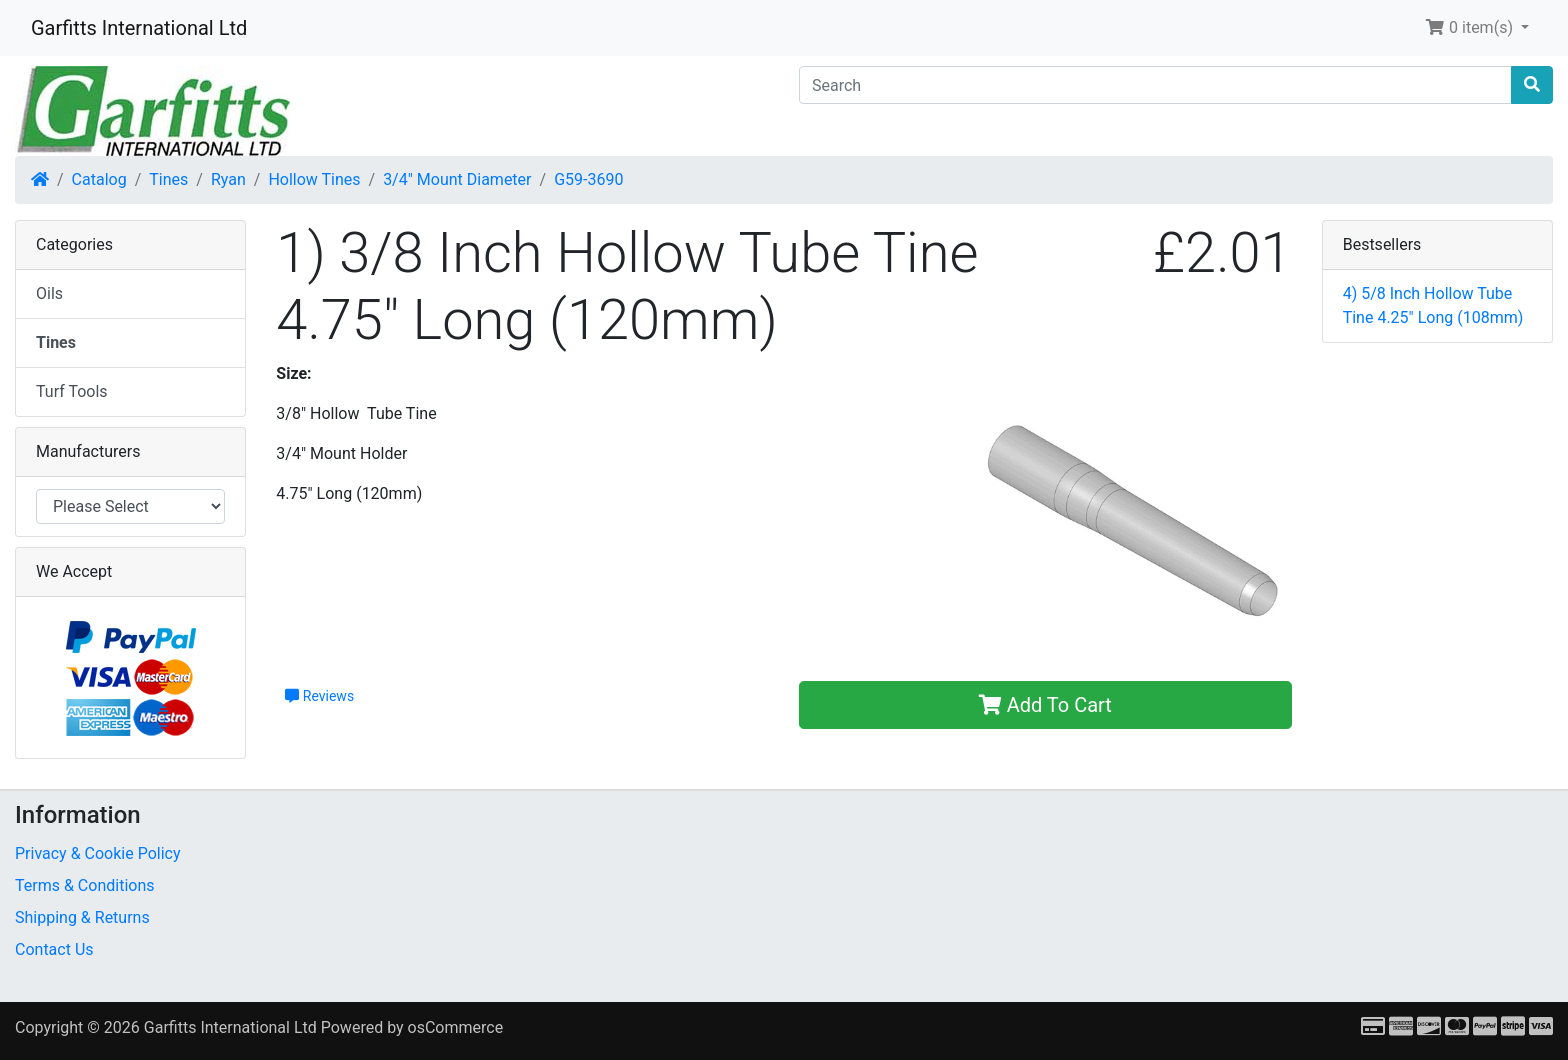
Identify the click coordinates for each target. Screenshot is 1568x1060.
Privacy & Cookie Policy (98, 853)
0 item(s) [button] (1471, 27)
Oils (49, 293)
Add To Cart (1045, 705)
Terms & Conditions (85, 885)
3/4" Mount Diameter (457, 179)
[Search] (1155, 85)
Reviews (319, 696)
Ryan (228, 179)
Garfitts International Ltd (139, 28)
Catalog (99, 179)
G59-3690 (588, 179)
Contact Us (54, 949)
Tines (168, 179)
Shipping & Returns (82, 917)
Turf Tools (72, 391)
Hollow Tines (314, 179)
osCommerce (456, 1027)
